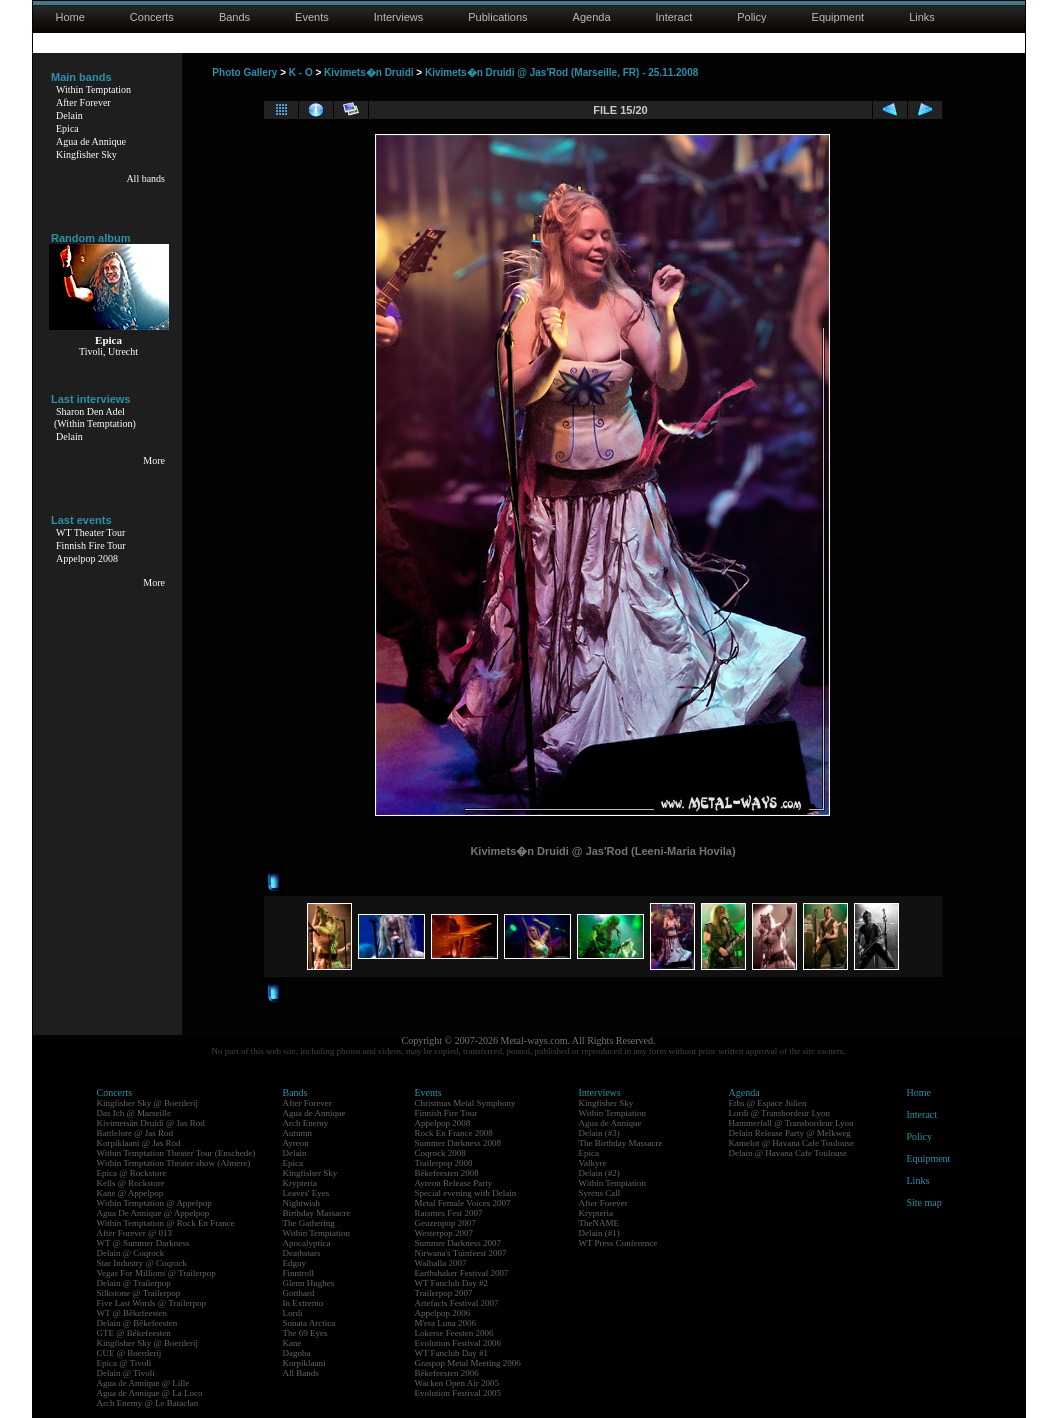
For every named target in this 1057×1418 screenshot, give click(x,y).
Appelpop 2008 (87, 558)
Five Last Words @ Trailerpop (151, 1303)
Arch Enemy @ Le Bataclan (148, 1403)
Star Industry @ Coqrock (142, 1263)
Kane (292, 1343)
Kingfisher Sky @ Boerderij (148, 1103)
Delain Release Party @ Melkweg (790, 1133)
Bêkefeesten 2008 (447, 1173)
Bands (234, 17)
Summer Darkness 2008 (458, 1143)
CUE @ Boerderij (129, 1353)
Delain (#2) (599, 1173)
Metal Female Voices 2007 (463, 1203)
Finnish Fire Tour (91, 545)
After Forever (83, 102)
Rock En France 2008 (454, 1133)
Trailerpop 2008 (444, 1163)
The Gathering (309, 1223)
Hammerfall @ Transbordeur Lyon (791, 1123)
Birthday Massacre (317, 1213)
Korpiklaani (304, 1363)
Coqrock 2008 (440, 1153)
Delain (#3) (599, 1133)
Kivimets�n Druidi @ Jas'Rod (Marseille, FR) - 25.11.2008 (561, 72)
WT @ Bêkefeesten (132, 1313)
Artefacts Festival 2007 (457, 1303)
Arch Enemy (306, 1123)
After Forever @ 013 (135, 1233)
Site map (924, 1202)
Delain (69, 115)
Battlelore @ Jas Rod (135, 1133)
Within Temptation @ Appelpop (154, 1203)
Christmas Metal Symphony (465, 1103)
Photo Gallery (244, 72)
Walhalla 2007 (441, 1263)
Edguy (295, 1263)
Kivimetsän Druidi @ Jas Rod (151, 1123)
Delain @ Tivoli (126, 1373)
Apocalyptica (307, 1243)
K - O (301, 72)
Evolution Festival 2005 (458, 1393)
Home (70, 17)
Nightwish (302, 1203)
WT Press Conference (618, 1243)
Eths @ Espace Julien (768, 1103)
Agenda (592, 17)
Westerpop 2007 (444, 1233)
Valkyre (593, 1163)
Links (922, 17)
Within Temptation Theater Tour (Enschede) (176, 1153)
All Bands (301, 1373)
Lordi (293, 1313)
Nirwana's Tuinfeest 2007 (461, 1253)
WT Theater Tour (90, 532)
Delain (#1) (599, 1233)
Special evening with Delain (466, 1193)
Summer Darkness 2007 (458, 1243)
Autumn (298, 1133)
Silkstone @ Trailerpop (139, 1293)
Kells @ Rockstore (131, 1183)
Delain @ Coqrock (131, 1253)
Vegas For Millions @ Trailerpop (156, 1273)
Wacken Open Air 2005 (457, 1383)
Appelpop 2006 (443, 1313)
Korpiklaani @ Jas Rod (139, 1143)
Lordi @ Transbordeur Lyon (780, 1113)
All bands (145, 178)
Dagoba (297, 1353)
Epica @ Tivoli (124, 1363)
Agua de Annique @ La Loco (150, 1393)
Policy (751, 17)
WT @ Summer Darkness (143, 1243)
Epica (67, 128)
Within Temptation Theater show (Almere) (174, 1163)
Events (312, 17)
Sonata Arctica (309, 1323)
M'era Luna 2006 (446, 1323)
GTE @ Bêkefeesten (134, 1333)
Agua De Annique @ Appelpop (153, 1213)
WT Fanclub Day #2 (452, 1283)
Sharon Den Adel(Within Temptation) (95, 417)
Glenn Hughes (309, 1283)
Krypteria (300, 1183)
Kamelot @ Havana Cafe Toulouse (791, 1143)
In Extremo (303, 1303)
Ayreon (296, 1143)
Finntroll (299, 1273)
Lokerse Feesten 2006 (454, 1333)
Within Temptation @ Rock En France (166, 1223)
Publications (497, 17)
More (154, 460)
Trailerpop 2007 (444, 1293)
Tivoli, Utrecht (108, 351)
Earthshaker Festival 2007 (462, 1273)
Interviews (399, 17)
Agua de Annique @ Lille (143, 1383)
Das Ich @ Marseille (134, 1113)
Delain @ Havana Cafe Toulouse (788, 1153)
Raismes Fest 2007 (449, 1213)
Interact (674, 17)
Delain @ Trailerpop (134, 1283)
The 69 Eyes (305, 1333)
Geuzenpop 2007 (445, 1223)
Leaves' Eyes (306, 1193)
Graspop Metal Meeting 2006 (468, 1363)
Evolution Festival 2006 (458, 1343)
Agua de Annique (91, 141)
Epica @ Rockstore (132, 1173)
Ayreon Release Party (454, 1183)
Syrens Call (600, 1193)
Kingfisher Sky (86, 154)
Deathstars (302, 1253)
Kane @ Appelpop (130, 1193)
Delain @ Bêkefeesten (137, 1323)
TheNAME (599, 1223)
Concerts (152, 17)
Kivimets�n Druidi (368, 72)
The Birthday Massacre (621, 1143)
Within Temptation (93, 89)
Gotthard (299, 1293)
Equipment (838, 17)
